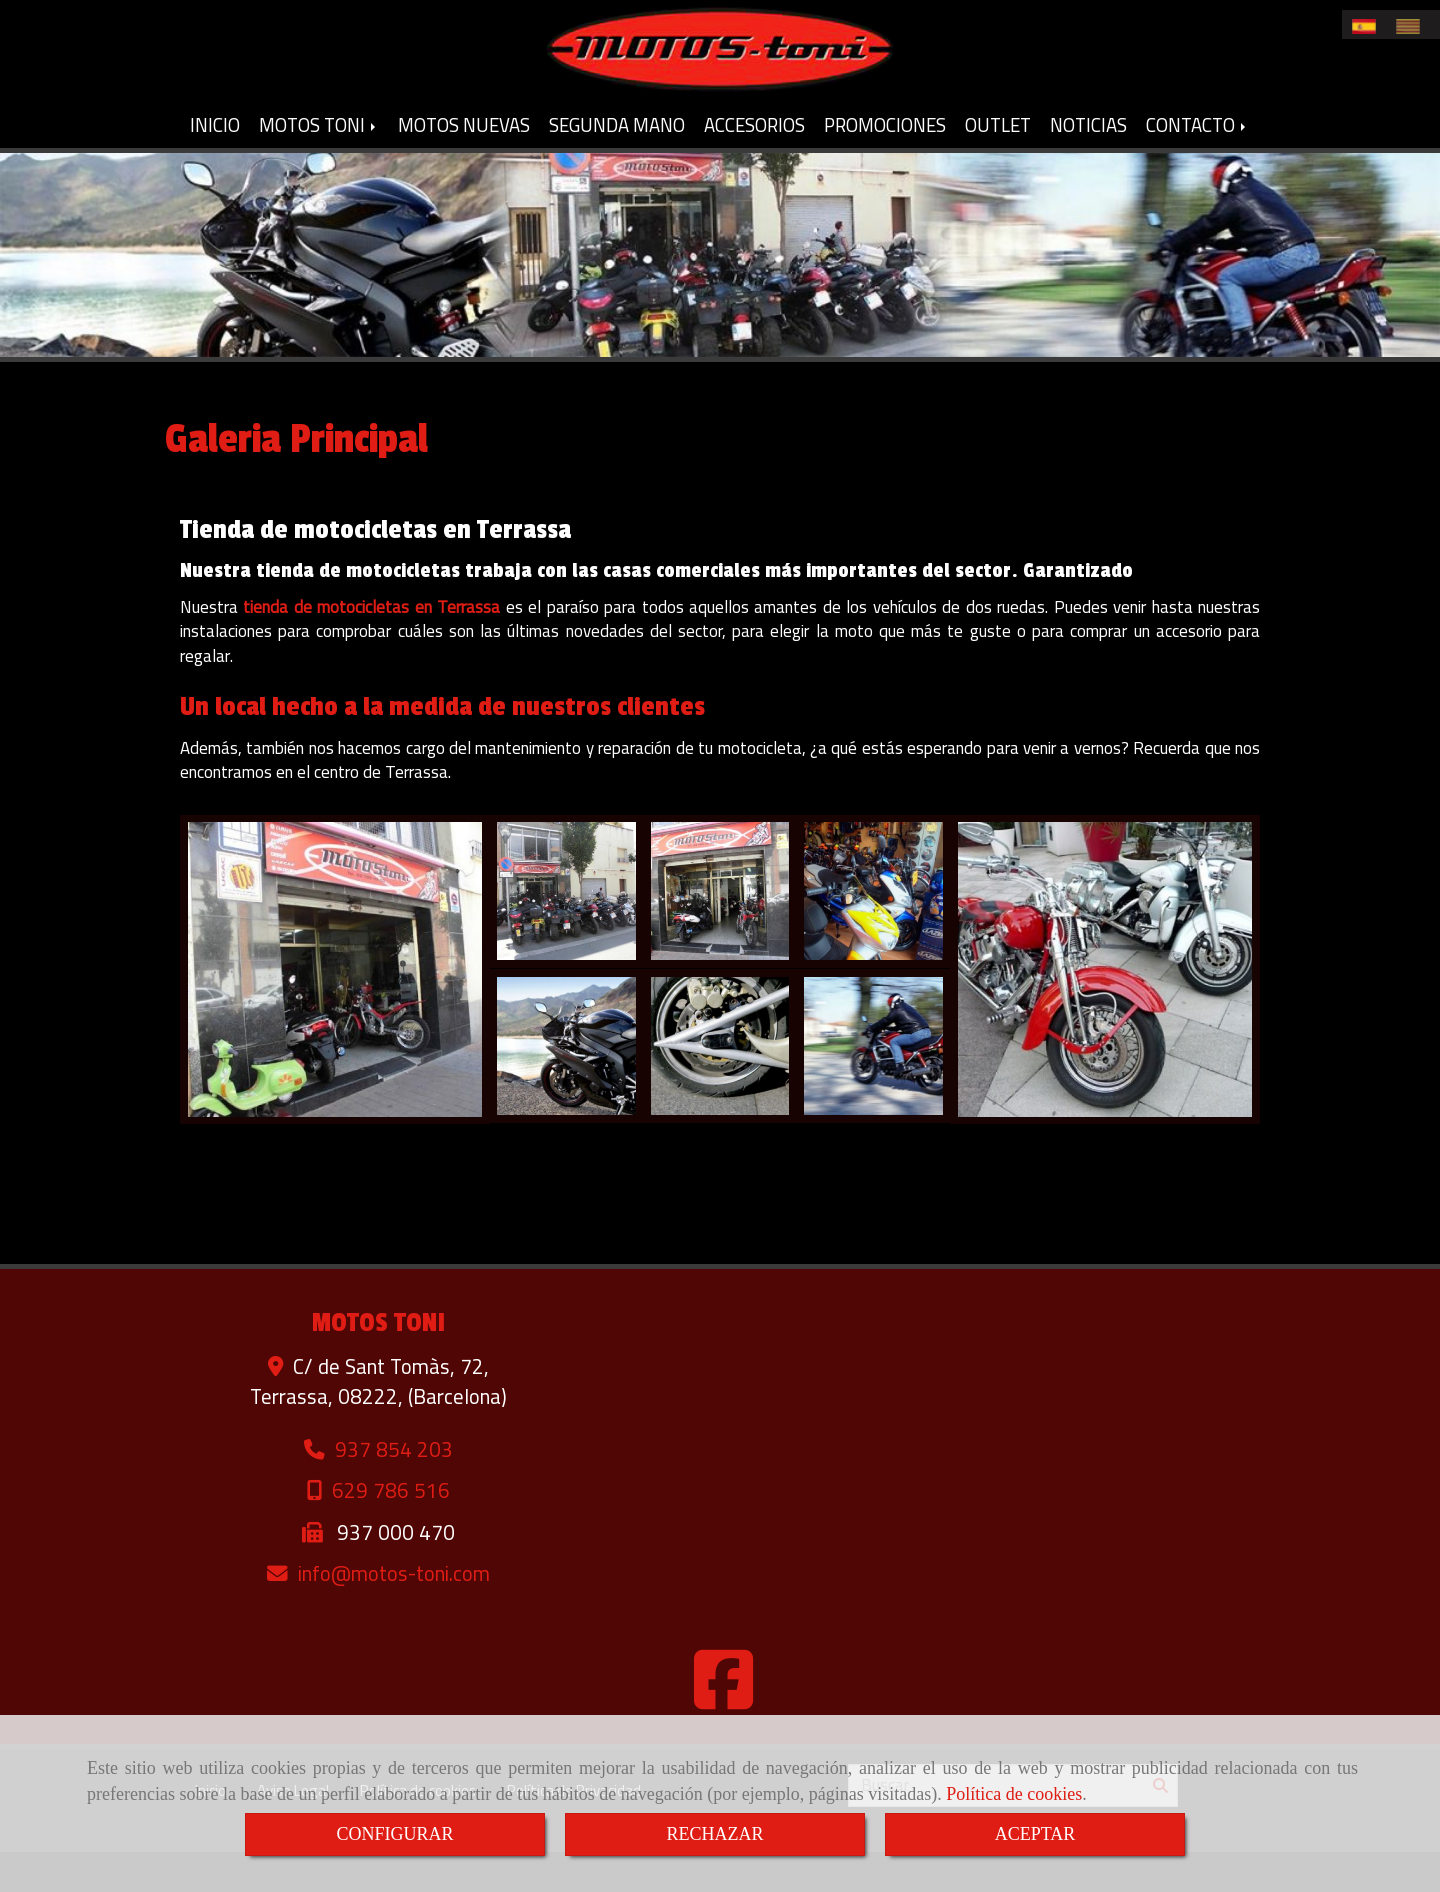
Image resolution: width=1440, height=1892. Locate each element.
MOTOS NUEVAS (464, 165)
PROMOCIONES (885, 165)
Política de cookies (1014, 1794)
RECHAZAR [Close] (714, 1834)
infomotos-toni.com (394, 1613)
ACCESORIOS (754, 165)
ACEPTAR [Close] (1035, 1834)
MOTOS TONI (319, 165)
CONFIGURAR (394, 1834)
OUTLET (998, 165)
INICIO (215, 165)
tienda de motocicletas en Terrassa (371, 647)
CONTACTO (1197, 165)
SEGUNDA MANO (617, 165)
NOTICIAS (1088, 165)
